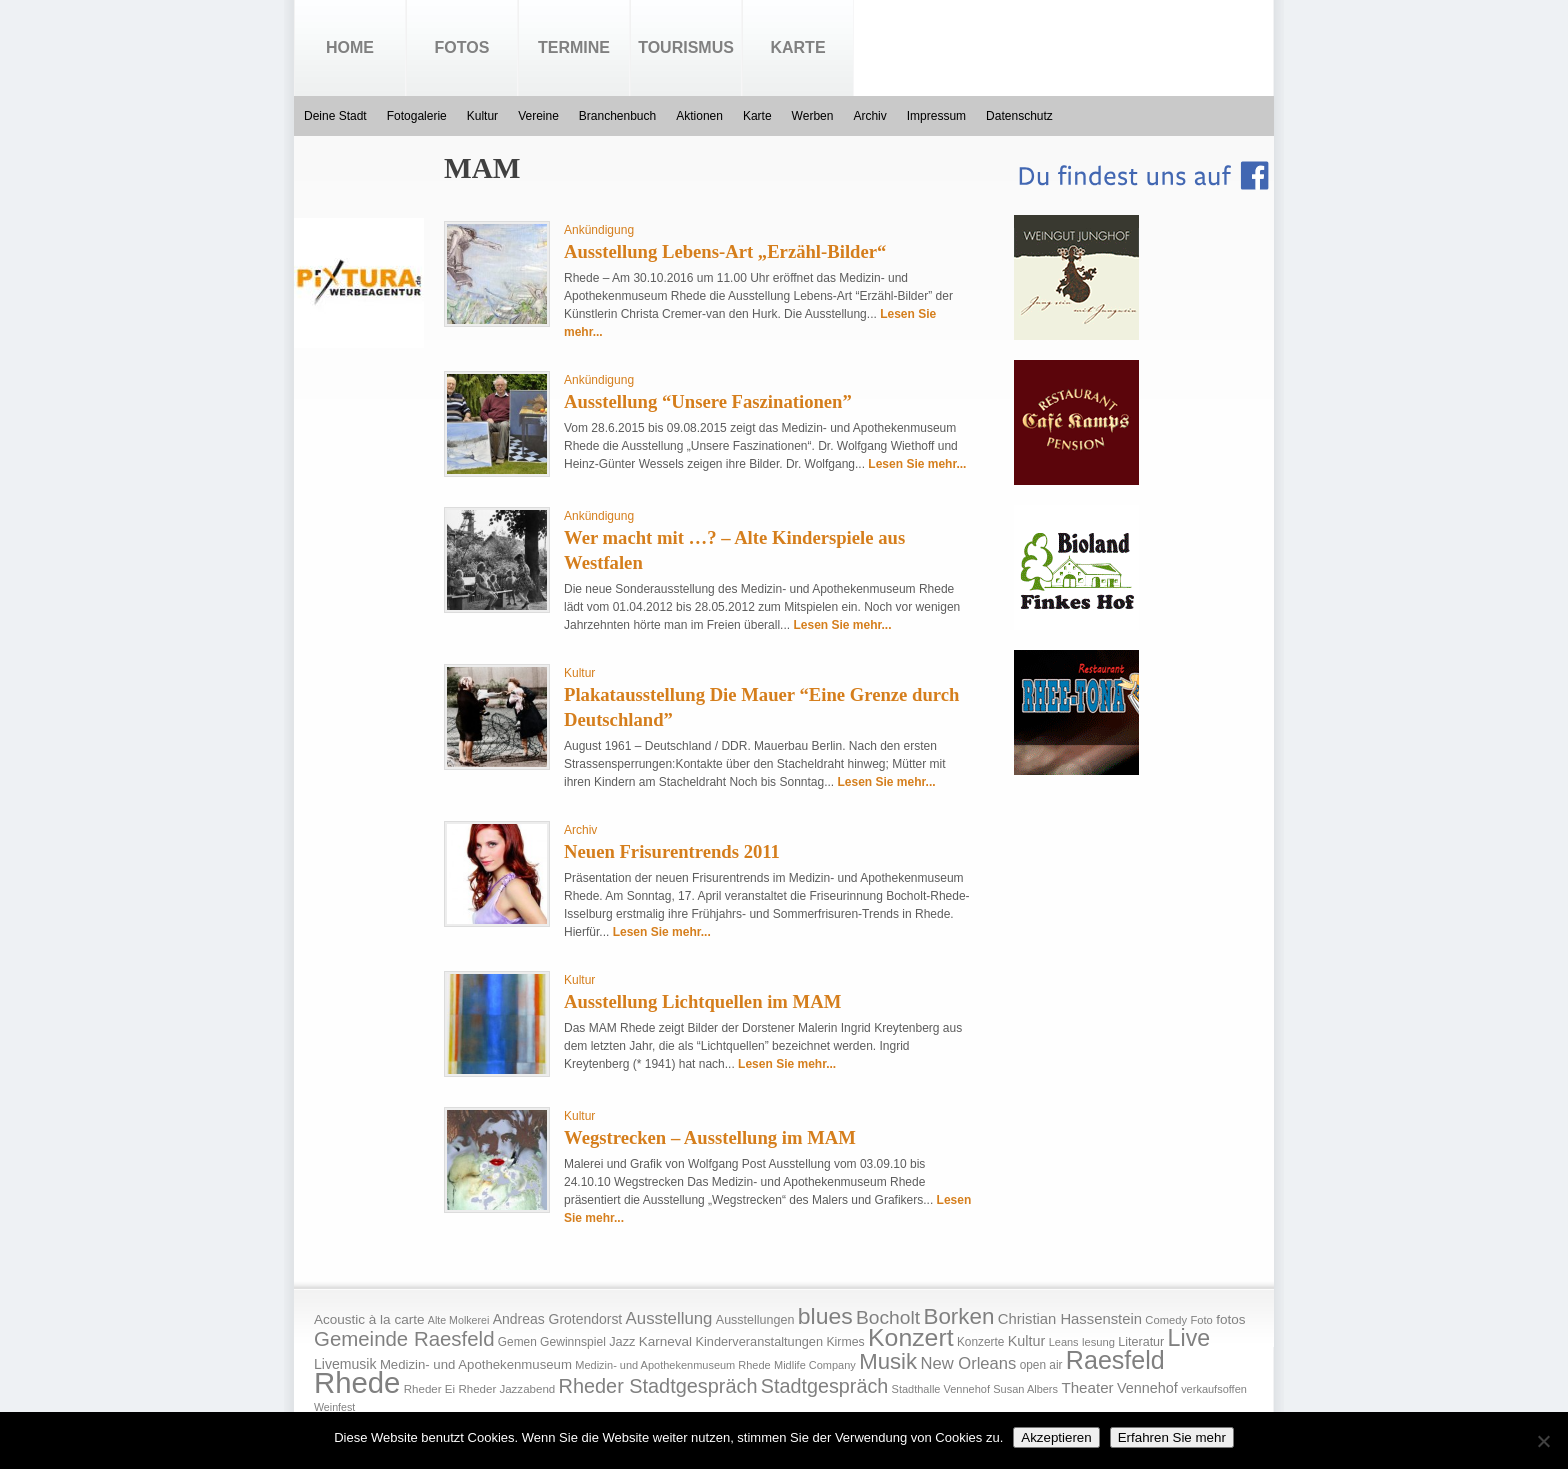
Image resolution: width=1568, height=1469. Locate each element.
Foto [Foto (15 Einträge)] (1201, 1320)
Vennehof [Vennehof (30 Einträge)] (1147, 1388)
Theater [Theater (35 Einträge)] (1087, 1387)
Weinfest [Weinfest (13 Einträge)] (334, 1407)
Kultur (482, 116)
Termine (574, 47)
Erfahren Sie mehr (1172, 1437)
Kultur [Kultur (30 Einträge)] (1027, 1341)
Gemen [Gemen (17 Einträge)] (517, 1342)
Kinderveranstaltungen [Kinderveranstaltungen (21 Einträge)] (759, 1341)
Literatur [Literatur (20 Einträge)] (1141, 1342)
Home (350, 47)
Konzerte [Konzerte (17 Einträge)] (980, 1342)
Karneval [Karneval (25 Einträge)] (665, 1341)
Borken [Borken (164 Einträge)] (958, 1316)
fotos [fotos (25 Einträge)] (1230, 1319)
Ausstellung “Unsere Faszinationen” (708, 401)
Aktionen (699, 116)
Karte (797, 47)
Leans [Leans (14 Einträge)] (1064, 1342)
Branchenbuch (617, 116)
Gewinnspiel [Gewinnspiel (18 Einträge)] (573, 1342)
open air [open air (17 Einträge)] (1041, 1365)
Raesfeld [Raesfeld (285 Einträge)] (1115, 1360)
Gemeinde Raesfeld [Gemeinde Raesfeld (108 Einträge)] (404, 1339)
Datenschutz (1019, 116)
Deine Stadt (335, 116)
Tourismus (686, 47)
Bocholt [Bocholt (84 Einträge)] (888, 1317)
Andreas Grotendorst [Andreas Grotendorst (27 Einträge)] (558, 1319)
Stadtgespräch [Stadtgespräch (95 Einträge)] (824, 1386)
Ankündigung (599, 230)
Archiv (869, 116)
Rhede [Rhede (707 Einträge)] (357, 1382)
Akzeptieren (1056, 1437)
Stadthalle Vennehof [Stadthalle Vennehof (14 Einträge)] (941, 1389)
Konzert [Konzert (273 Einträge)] (911, 1337)
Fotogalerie (417, 116)
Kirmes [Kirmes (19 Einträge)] (845, 1342)
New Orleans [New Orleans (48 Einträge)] (968, 1363)
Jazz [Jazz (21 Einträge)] (622, 1341)
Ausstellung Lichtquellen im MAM (702, 1001)
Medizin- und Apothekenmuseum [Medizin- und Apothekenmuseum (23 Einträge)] (476, 1364)
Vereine (538, 116)
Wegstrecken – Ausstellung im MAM (710, 1137)
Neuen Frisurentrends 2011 (672, 851)
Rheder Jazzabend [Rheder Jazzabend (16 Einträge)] (506, 1389)
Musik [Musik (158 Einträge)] (888, 1361)
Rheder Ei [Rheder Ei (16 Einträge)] (429, 1389)
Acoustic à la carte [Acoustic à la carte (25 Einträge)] (369, 1319)
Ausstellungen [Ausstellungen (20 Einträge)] (755, 1320)
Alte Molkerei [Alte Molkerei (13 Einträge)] (459, 1320)
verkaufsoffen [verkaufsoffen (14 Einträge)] (1214, 1389)
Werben (813, 116)
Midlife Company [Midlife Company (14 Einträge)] (815, 1365)
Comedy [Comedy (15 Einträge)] (1166, 1320)
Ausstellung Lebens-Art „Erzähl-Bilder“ (725, 251)
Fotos (462, 47)
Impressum (936, 116)
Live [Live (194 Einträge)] (1189, 1338)
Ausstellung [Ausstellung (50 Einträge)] (669, 1318)
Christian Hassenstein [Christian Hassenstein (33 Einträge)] (1070, 1319)
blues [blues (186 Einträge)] (825, 1316)
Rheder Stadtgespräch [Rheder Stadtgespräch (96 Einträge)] (658, 1386)
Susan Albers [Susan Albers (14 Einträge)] (1025, 1389)
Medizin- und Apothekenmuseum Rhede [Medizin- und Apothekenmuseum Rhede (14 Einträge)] (672, 1365)
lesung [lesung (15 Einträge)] (1098, 1342)
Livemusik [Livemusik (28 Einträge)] (345, 1364)
